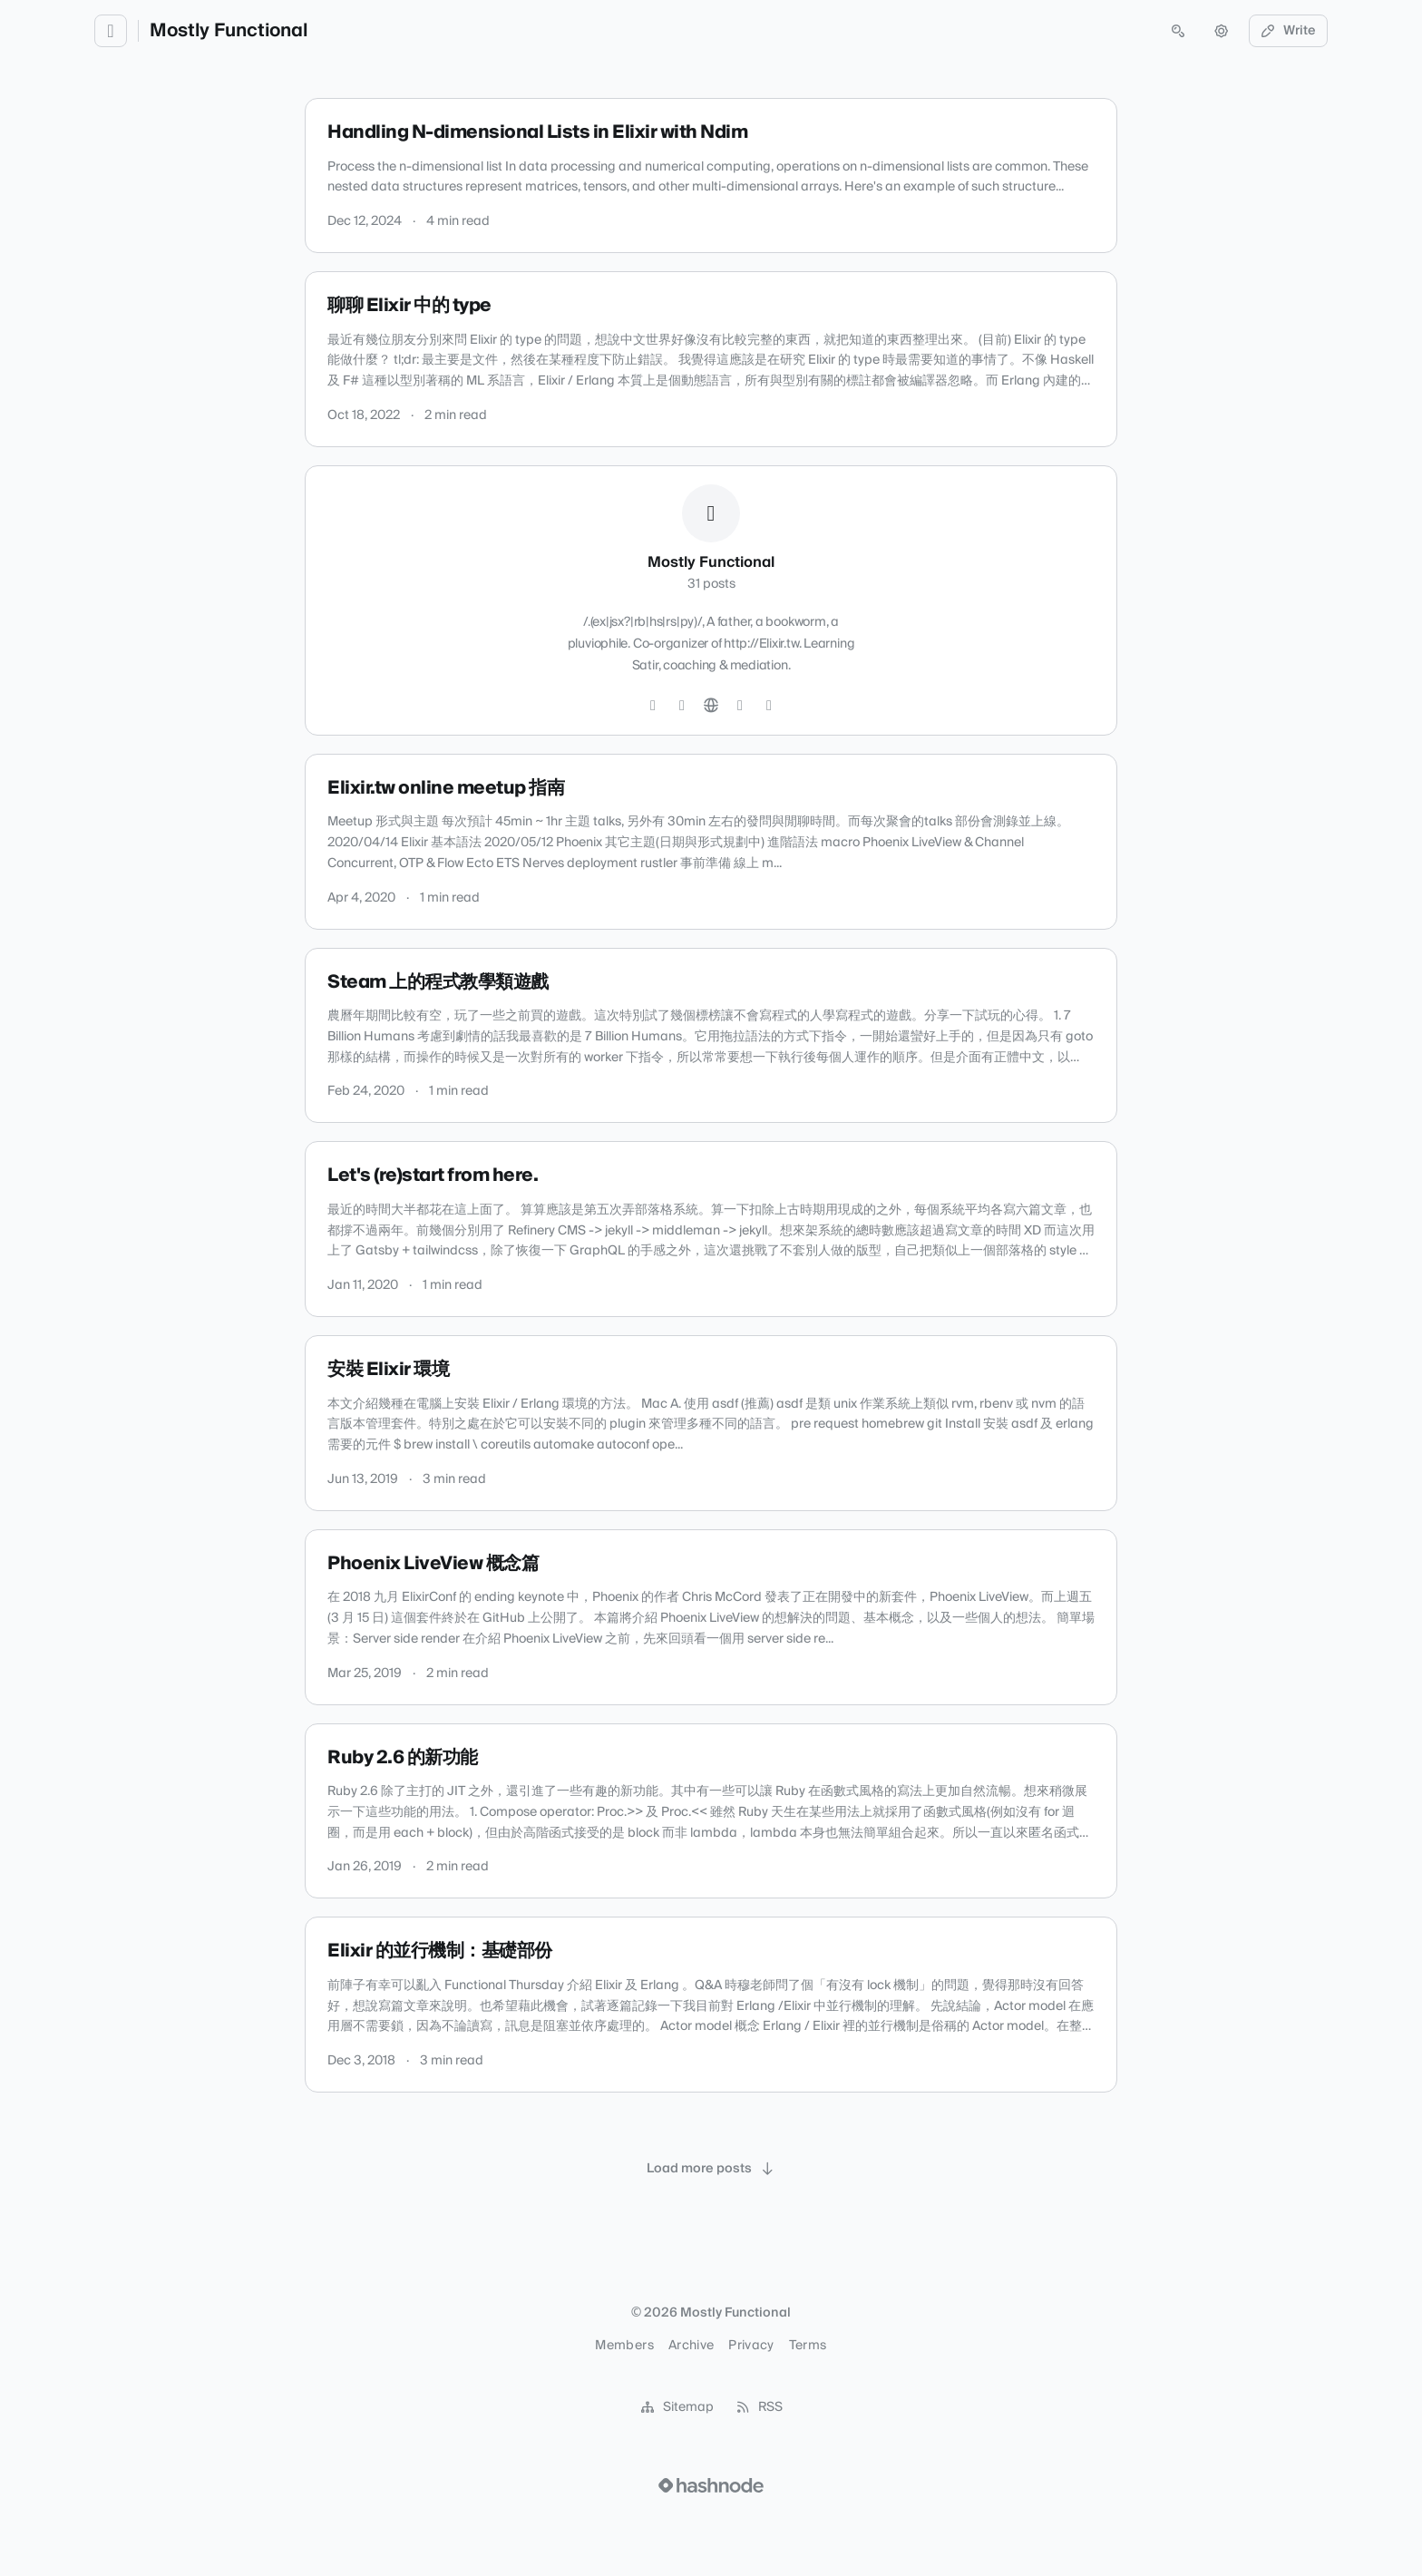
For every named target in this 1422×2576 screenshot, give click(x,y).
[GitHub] (682, 706)
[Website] (711, 706)
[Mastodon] (769, 706)
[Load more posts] (711, 2169)
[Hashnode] (740, 706)
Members (624, 2345)
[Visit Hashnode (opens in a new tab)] (711, 2485)
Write (1289, 31)
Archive (691, 2345)
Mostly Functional (228, 30)
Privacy (751, 2345)
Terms (808, 2345)
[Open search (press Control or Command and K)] (1178, 31)
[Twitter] (653, 706)
